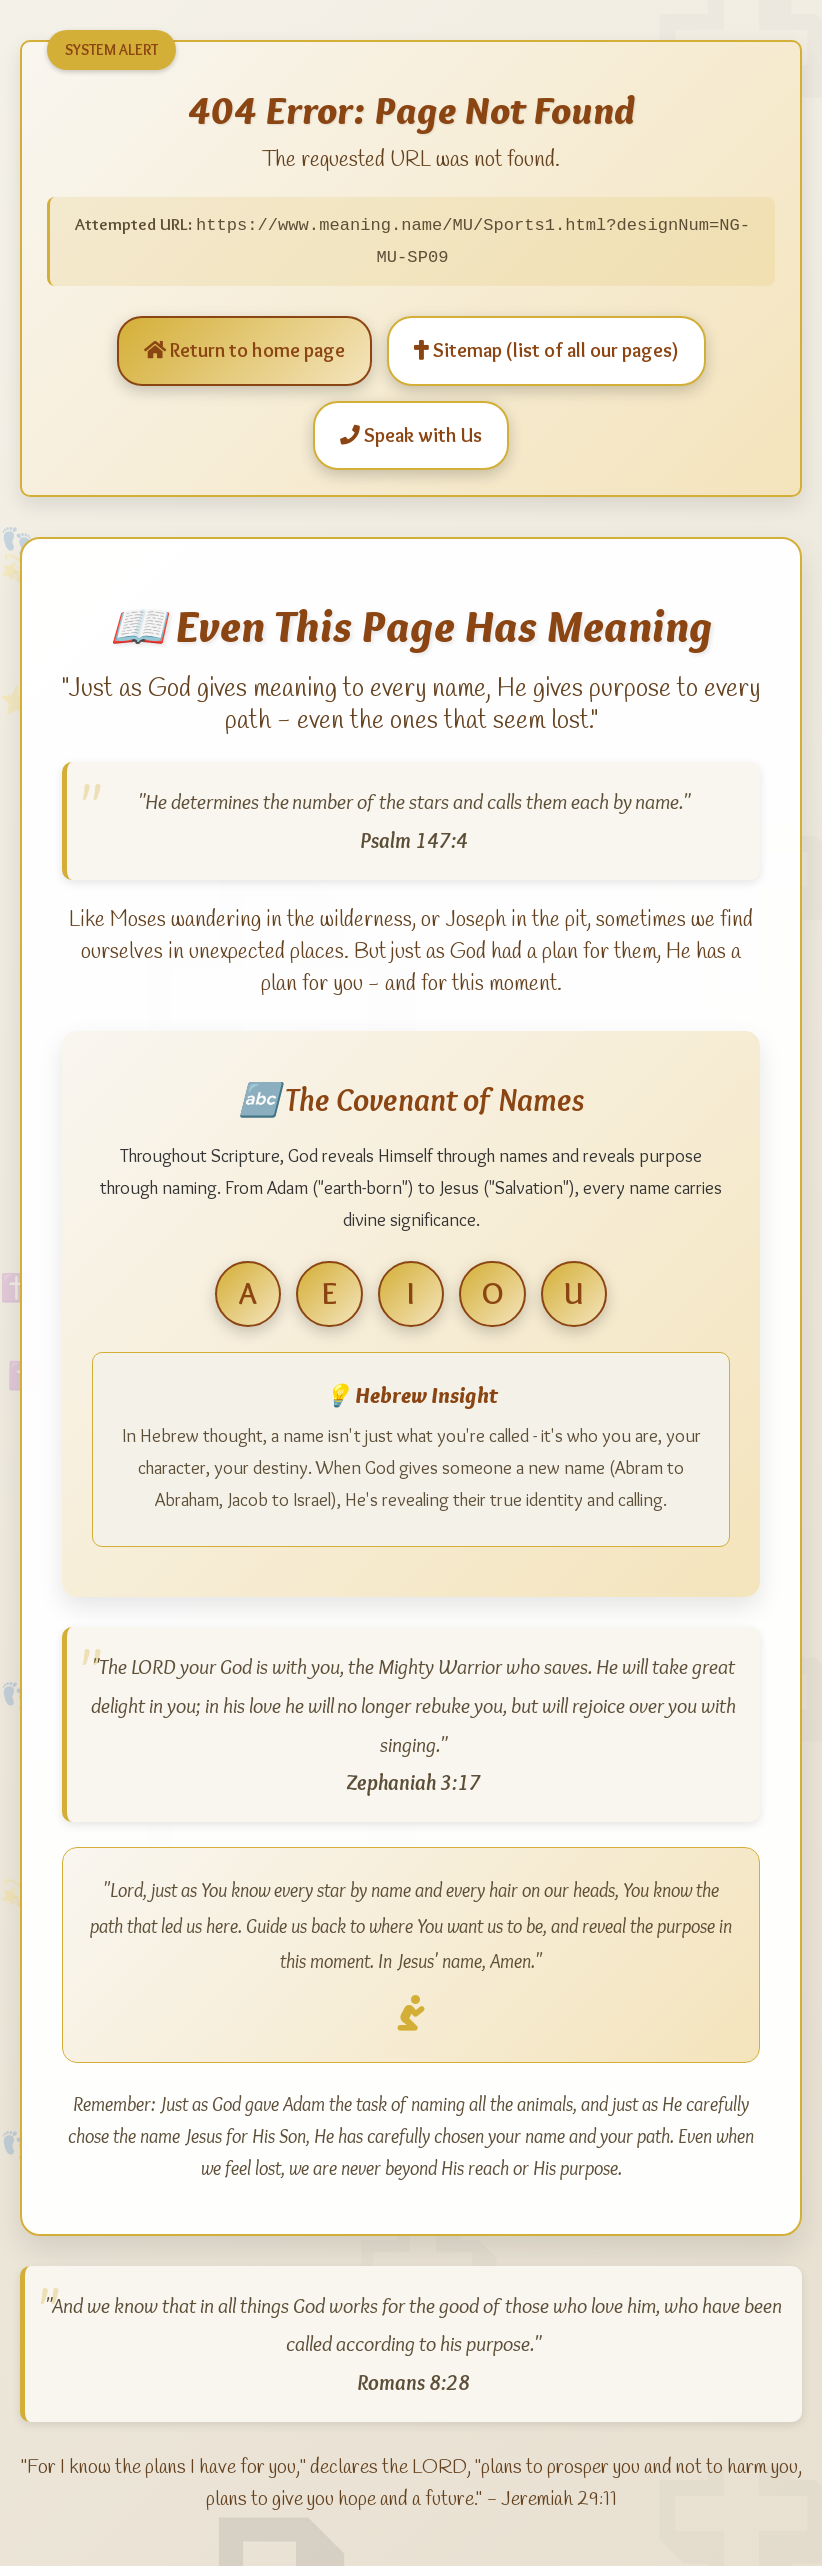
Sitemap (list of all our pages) (546, 349)
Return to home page (244, 349)
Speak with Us (411, 433)
